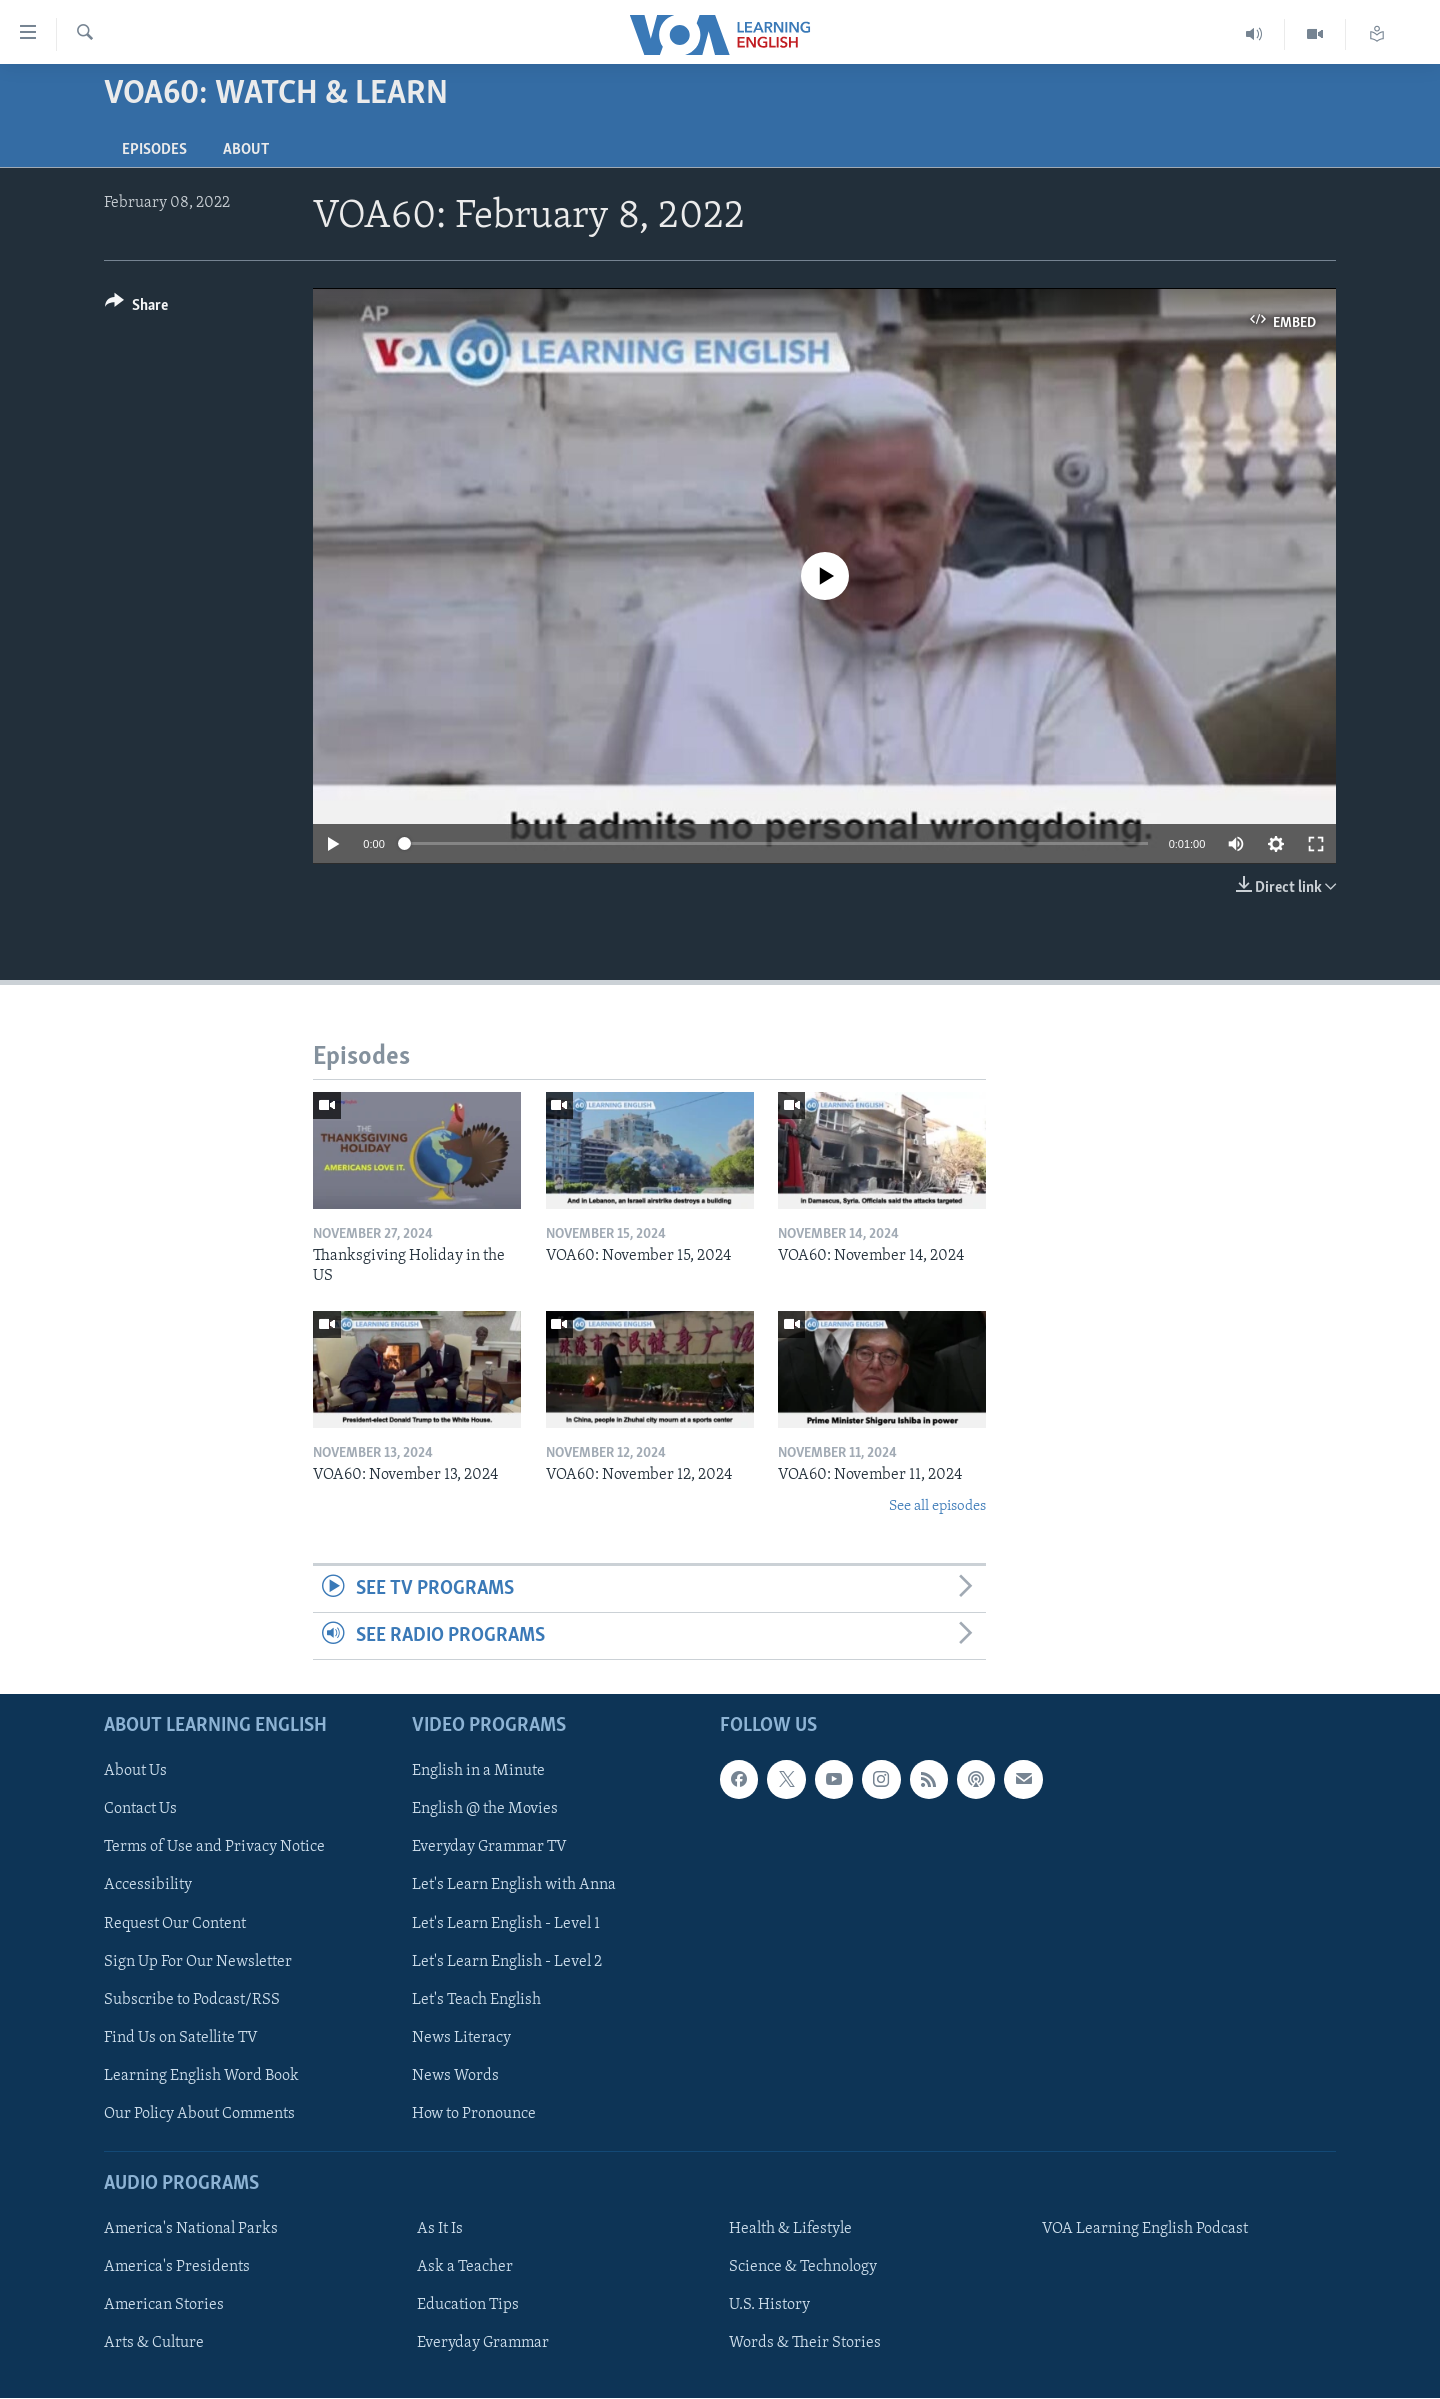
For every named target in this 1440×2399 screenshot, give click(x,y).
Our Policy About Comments (199, 2114)
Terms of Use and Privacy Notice (214, 1848)
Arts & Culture (154, 2344)
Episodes (154, 150)
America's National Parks (191, 2230)
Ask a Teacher (465, 2268)
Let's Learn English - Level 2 (507, 1962)
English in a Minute (478, 1772)
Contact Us (140, 1810)
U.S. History (769, 2306)
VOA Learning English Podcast (1145, 2230)
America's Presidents (177, 2268)
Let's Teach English (476, 2000)
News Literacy (461, 2038)
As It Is (440, 2230)
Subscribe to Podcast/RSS (192, 2000)
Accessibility (148, 1886)
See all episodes (937, 1506)
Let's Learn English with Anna (514, 1886)
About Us (135, 1772)
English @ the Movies (485, 1810)
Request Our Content (175, 1924)
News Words (455, 2076)
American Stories (164, 2306)
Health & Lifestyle (790, 2230)
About (246, 150)
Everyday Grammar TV (489, 1848)
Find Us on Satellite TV (181, 2038)
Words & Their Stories (805, 2344)
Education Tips (468, 2306)
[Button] (136, 308)
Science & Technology (803, 2268)
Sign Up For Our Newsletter (198, 1962)
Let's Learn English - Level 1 (506, 1924)
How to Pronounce (474, 2114)
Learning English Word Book (201, 2076)
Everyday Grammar (483, 2344)
